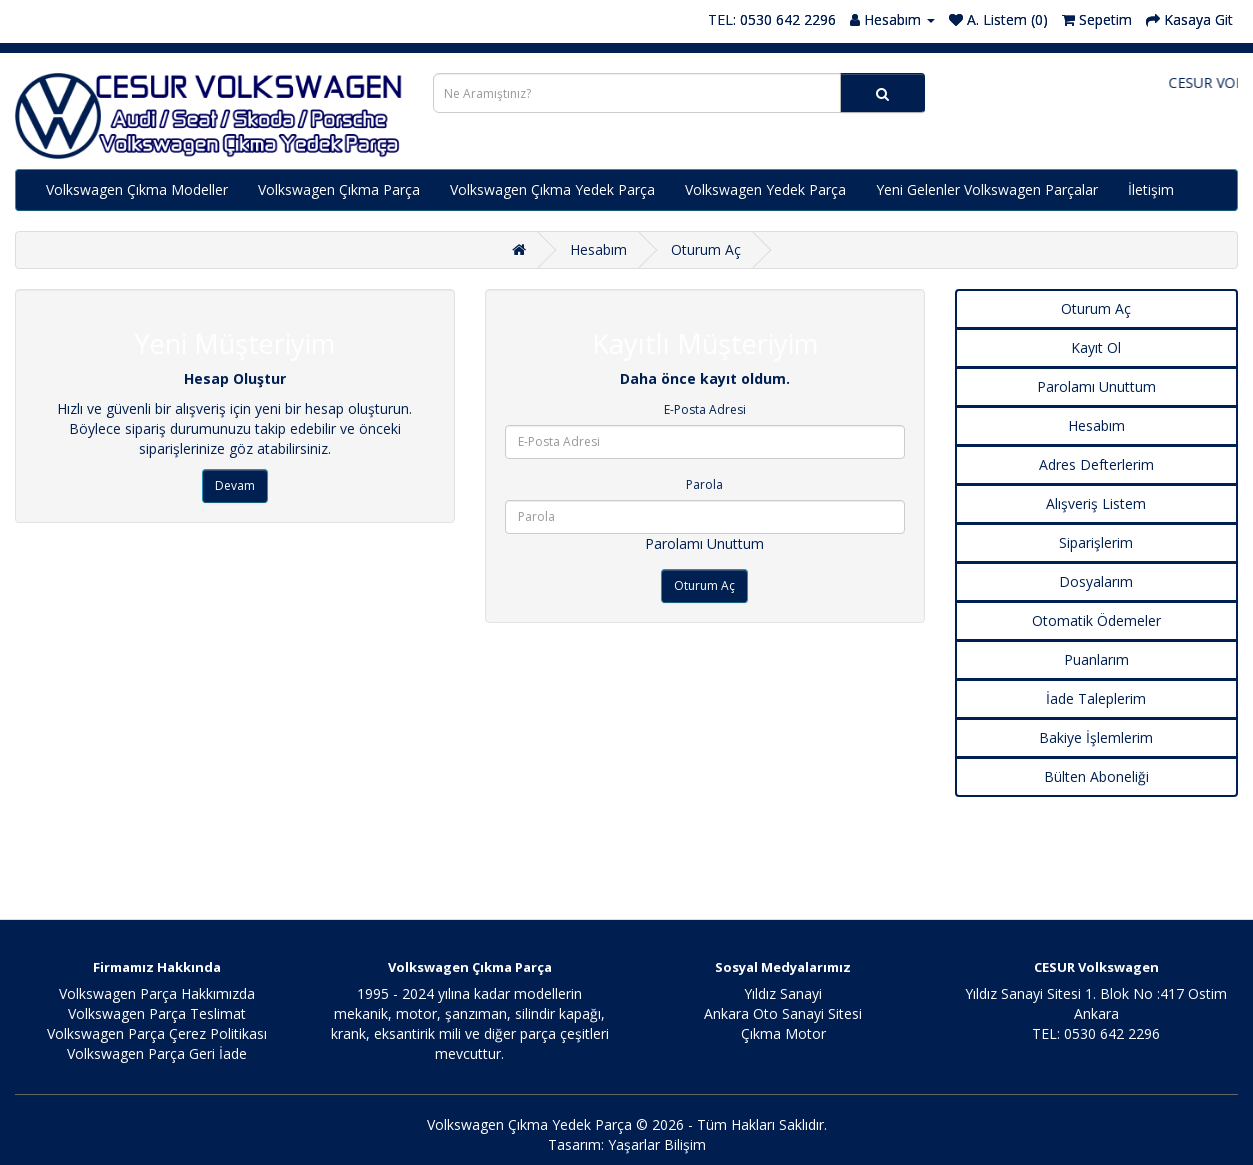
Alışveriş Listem (1096, 503)
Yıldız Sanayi (783, 993)
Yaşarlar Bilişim (657, 1144)
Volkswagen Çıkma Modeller (137, 189)
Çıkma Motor (783, 1033)
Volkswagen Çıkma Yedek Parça (552, 189)
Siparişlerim (1096, 542)
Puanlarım (1096, 659)
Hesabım (598, 249)
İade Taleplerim (1096, 698)
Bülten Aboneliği (1096, 776)
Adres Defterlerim (1096, 464)
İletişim (1151, 189)
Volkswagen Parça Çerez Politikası (157, 1033)
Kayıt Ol (1096, 347)
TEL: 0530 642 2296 (772, 19)
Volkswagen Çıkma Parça (339, 189)
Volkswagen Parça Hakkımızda (157, 993)
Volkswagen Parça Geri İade (157, 1053)
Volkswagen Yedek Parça (765, 189)
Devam (235, 485)
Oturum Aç (706, 249)
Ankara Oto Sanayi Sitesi (783, 1013)
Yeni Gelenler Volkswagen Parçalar (987, 189)
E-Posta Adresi (705, 409)
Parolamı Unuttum (704, 543)
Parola (704, 484)
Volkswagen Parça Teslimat (157, 1013)
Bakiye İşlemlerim (1096, 737)
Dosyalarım (1096, 581)
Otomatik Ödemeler (1096, 620)
